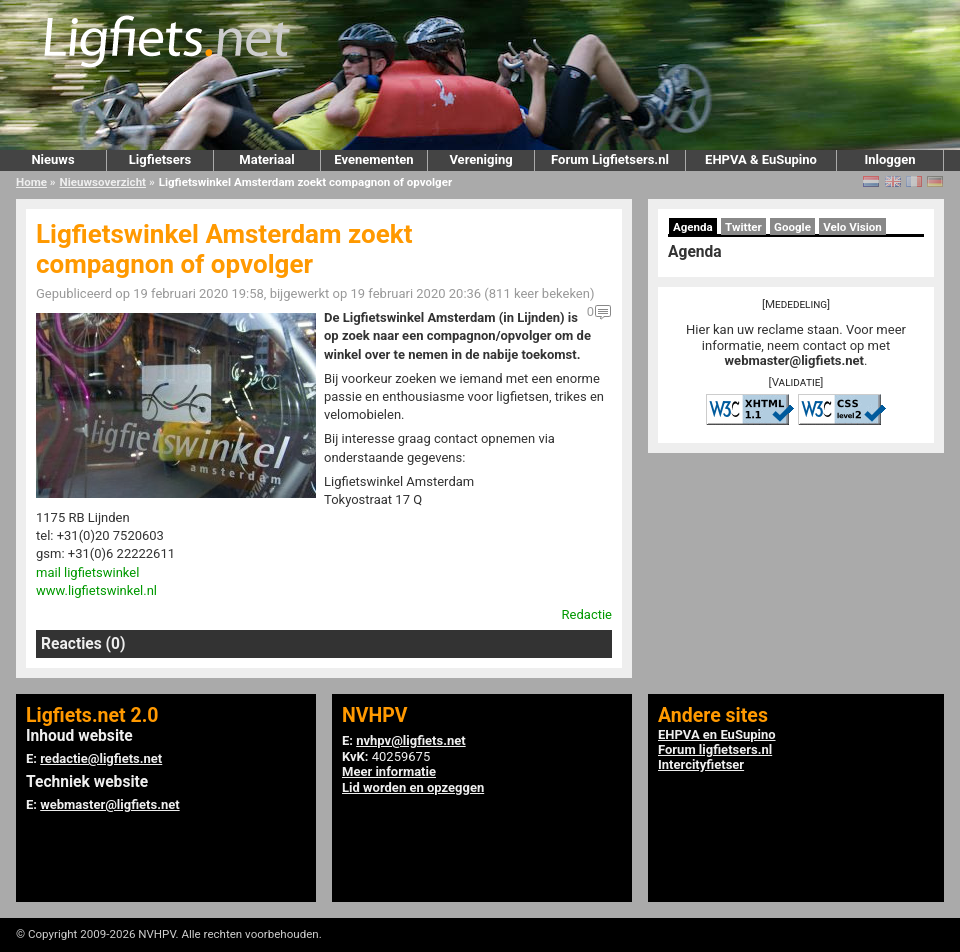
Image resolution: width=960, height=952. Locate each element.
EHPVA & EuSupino (761, 159)
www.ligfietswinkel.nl (96, 590)
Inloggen (889, 159)
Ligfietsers (160, 159)
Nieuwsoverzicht (103, 182)
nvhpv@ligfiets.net (410, 740)
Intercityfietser (701, 764)
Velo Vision (852, 227)
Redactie (587, 614)
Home (31, 182)
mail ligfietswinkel (87, 572)
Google (792, 227)
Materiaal (266, 159)
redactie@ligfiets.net (101, 758)
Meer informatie (389, 771)
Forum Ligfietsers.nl (610, 159)
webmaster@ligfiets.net (794, 360)
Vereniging (480, 159)
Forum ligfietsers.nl (715, 749)
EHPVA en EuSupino (717, 734)
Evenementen (373, 159)
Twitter (743, 227)
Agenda (693, 227)
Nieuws (52, 159)
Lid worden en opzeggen (413, 787)
